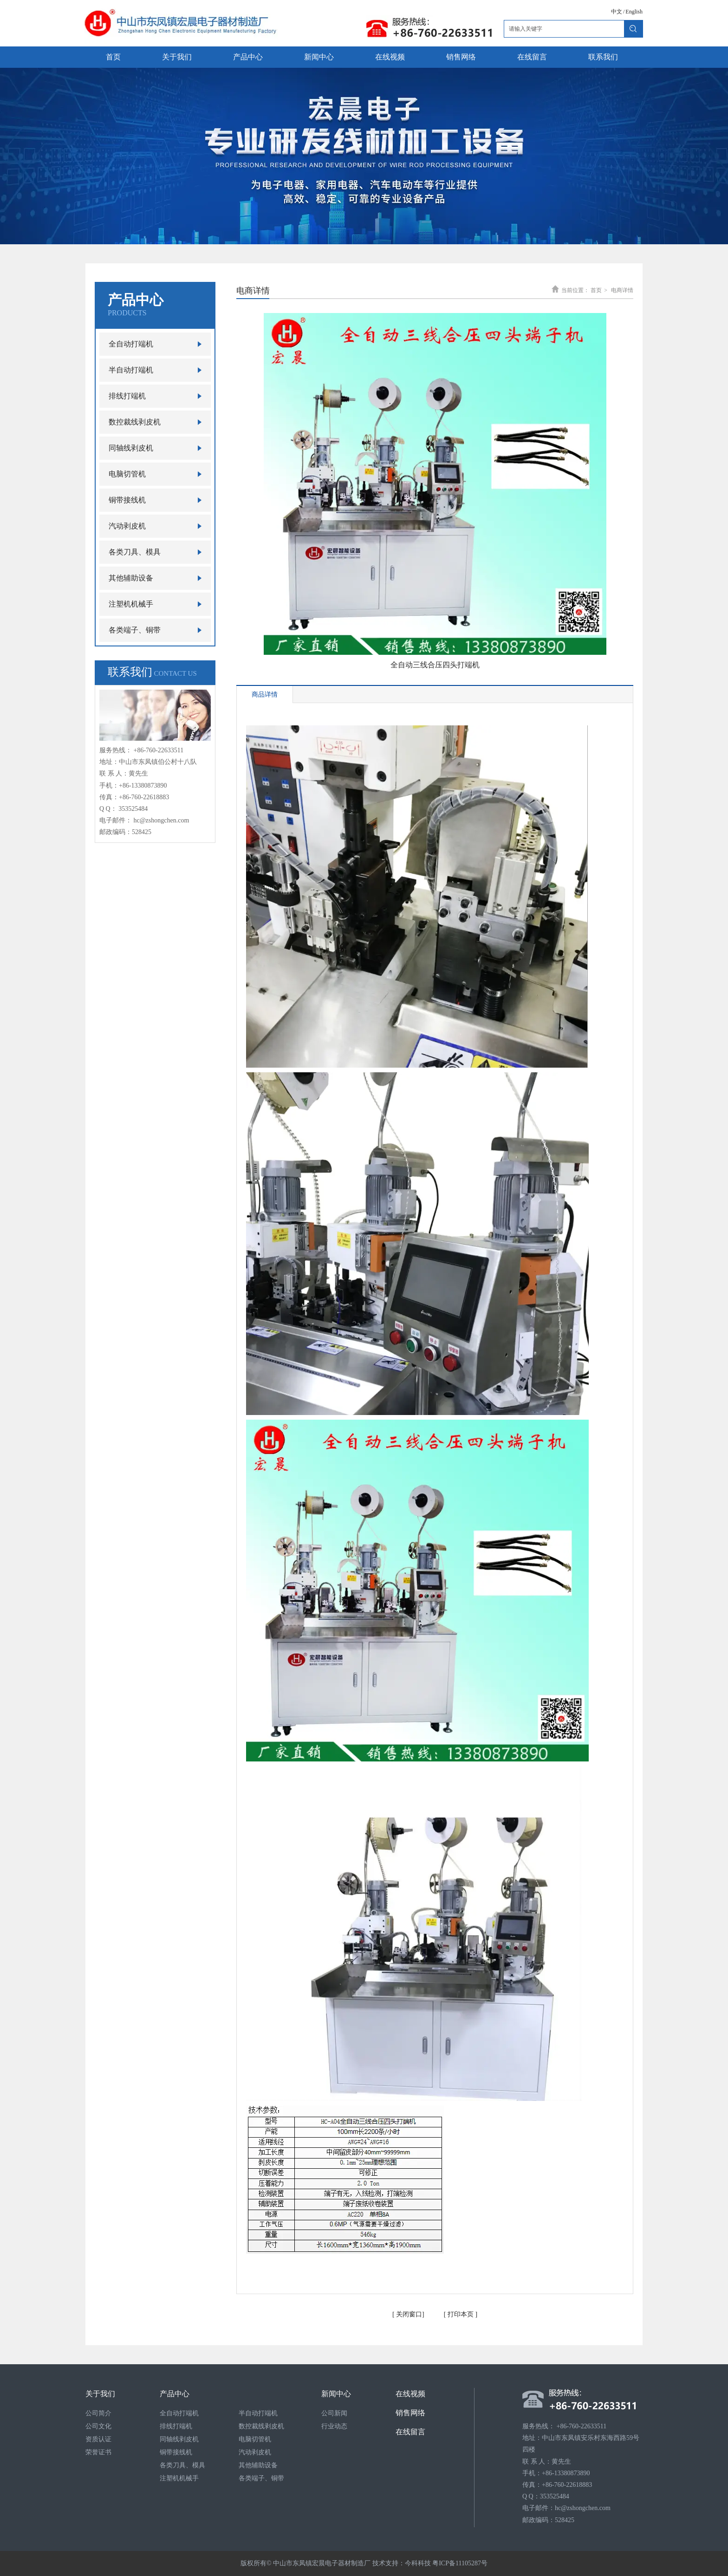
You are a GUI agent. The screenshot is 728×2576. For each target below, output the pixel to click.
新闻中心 (336, 2394)
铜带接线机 (176, 2452)
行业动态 (334, 2426)
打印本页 (460, 2314)
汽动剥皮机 (255, 2452)
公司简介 (98, 2413)
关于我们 (100, 2394)
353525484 (133, 808)
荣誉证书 (98, 2452)
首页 (596, 290)
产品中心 (174, 2394)
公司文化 (98, 2426)
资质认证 (98, 2439)
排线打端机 (176, 2426)
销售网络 (410, 2413)
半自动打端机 (258, 2413)
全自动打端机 (179, 2413)
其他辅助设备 (258, 2465)
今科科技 (418, 2563)
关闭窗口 (408, 2314)
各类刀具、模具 (182, 2465)
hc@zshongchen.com (161, 820)
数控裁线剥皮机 (261, 2426)
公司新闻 (334, 2413)
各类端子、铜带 (261, 2478)
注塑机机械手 (179, 2478)
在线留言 (410, 2432)
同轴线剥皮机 (179, 2439)
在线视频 (410, 2394)
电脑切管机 (255, 2439)
